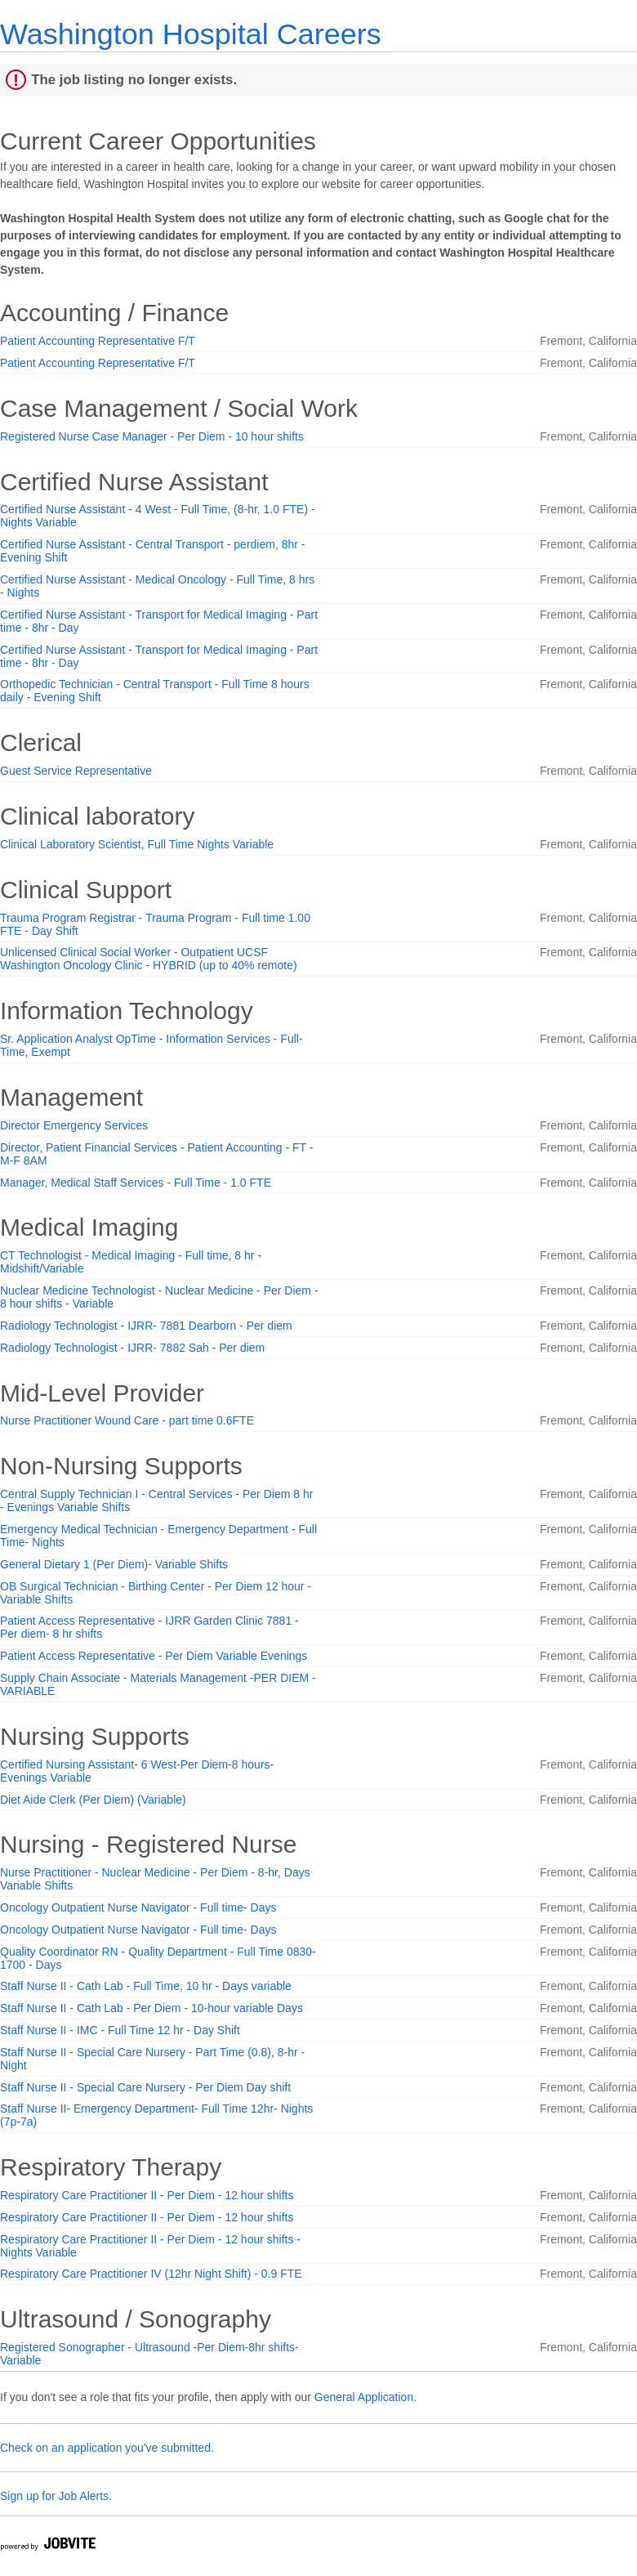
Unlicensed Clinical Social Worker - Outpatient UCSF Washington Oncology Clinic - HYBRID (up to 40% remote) (148, 959)
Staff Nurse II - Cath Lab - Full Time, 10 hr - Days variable (146, 1985)
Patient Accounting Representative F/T (97, 340)
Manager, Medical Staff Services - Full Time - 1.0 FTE (135, 1182)
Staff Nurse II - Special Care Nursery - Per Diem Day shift (145, 2087)
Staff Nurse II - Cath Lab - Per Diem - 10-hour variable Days (151, 2008)
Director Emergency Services (74, 1125)
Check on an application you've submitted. (107, 2447)
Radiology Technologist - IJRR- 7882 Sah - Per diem (132, 1347)
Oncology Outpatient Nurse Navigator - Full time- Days (138, 1907)
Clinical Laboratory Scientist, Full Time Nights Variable (137, 844)
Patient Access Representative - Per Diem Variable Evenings (153, 1655)
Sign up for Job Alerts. (56, 2495)
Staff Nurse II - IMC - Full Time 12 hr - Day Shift (120, 2030)
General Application (363, 2397)
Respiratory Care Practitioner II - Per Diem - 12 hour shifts (146, 2195)
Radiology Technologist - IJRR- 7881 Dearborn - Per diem (146, 1325)
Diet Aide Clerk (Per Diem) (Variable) (93, 1799)
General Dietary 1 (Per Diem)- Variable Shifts (114, 1564)
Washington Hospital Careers (190, 34)
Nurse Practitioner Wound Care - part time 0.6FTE (127, 1420)
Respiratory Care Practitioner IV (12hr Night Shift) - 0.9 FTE (151, 2273)
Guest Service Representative (76, 770)
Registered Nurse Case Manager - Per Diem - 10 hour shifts (152, 436)
